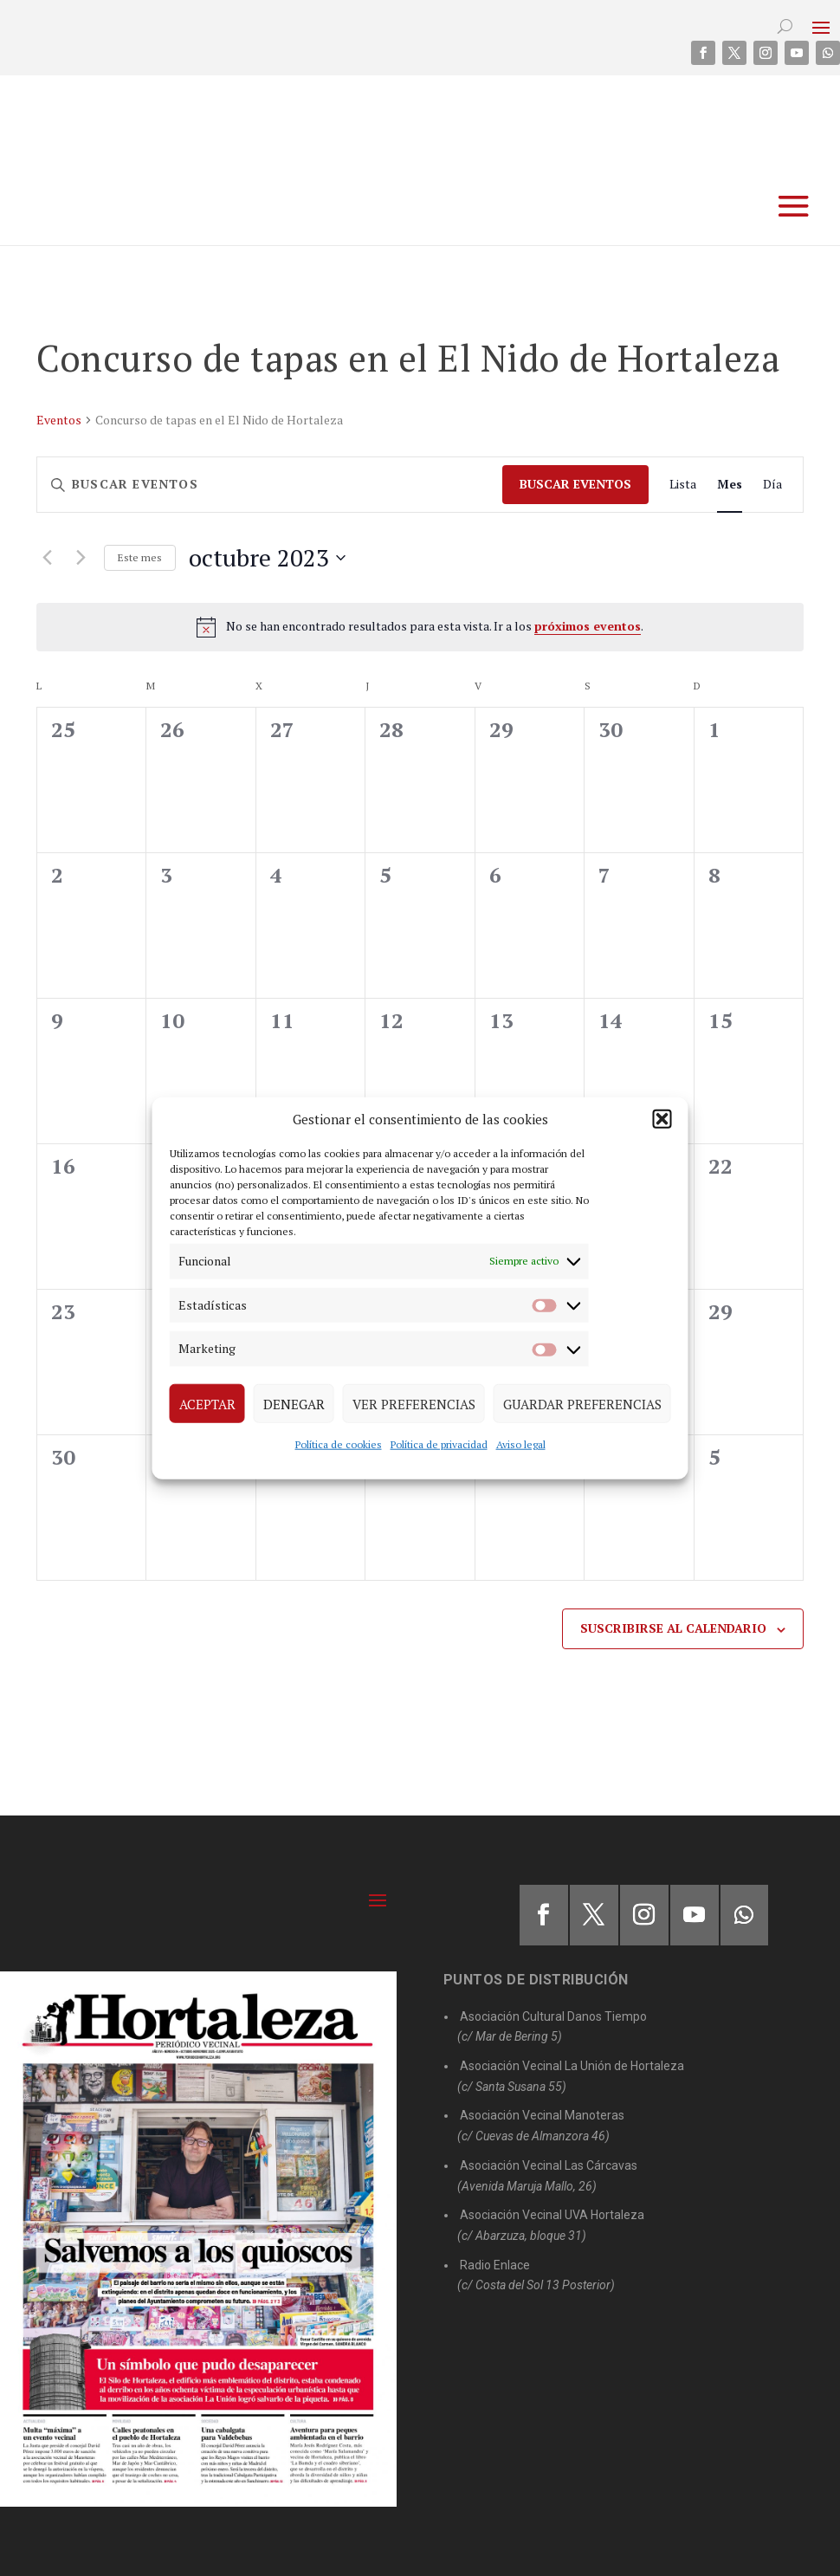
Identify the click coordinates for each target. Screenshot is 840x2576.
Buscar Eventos (575, 484)
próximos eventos (587, 626)
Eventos (58, 419)
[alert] (420, 627)
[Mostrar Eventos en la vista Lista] (682, 484)
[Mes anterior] (46, 557)
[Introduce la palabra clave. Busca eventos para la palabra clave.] (269, 484)
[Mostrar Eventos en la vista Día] (772, 484)
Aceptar (207, 1403)
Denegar (294, 1403)
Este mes (140, 557)
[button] (662, 1119)
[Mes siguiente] (80, 557)
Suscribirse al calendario (673, 1628)
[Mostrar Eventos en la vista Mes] (729, 484)
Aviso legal (521, 1444)
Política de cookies (338, 1444)
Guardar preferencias (582, 1403)
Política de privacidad (439, 1444)
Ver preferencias (413, 1403)
